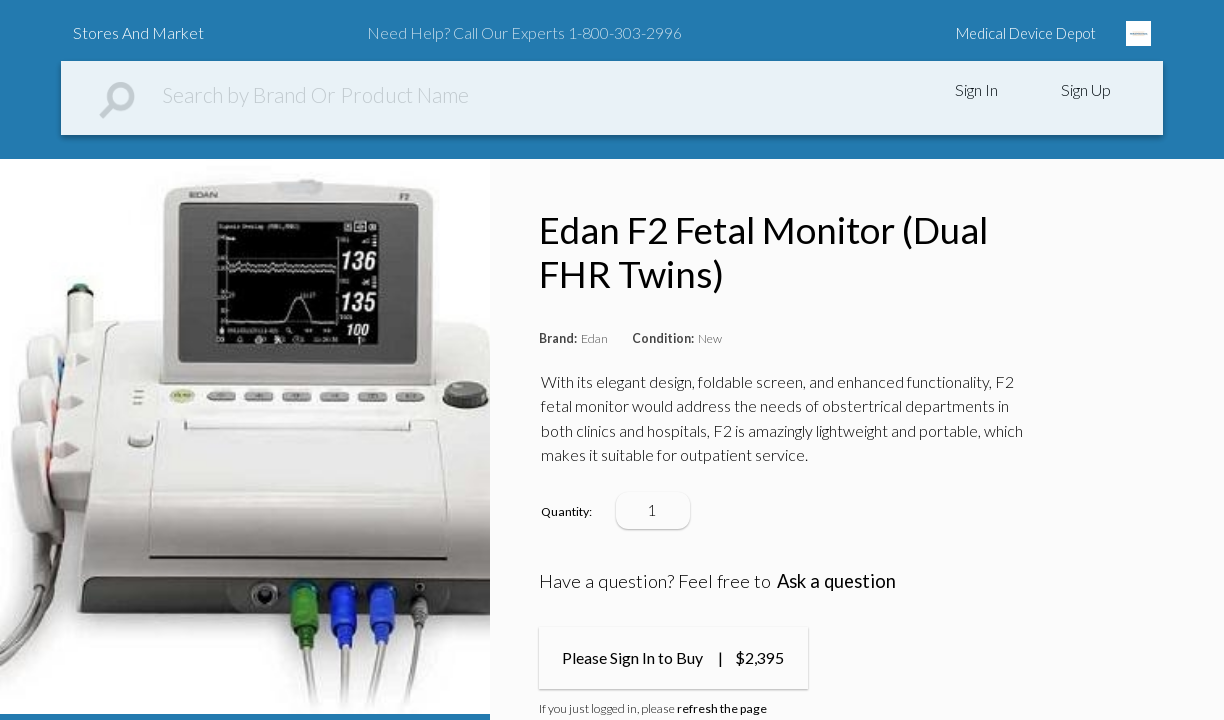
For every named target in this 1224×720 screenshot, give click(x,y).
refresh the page (722, 708)
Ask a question (836, 581)
